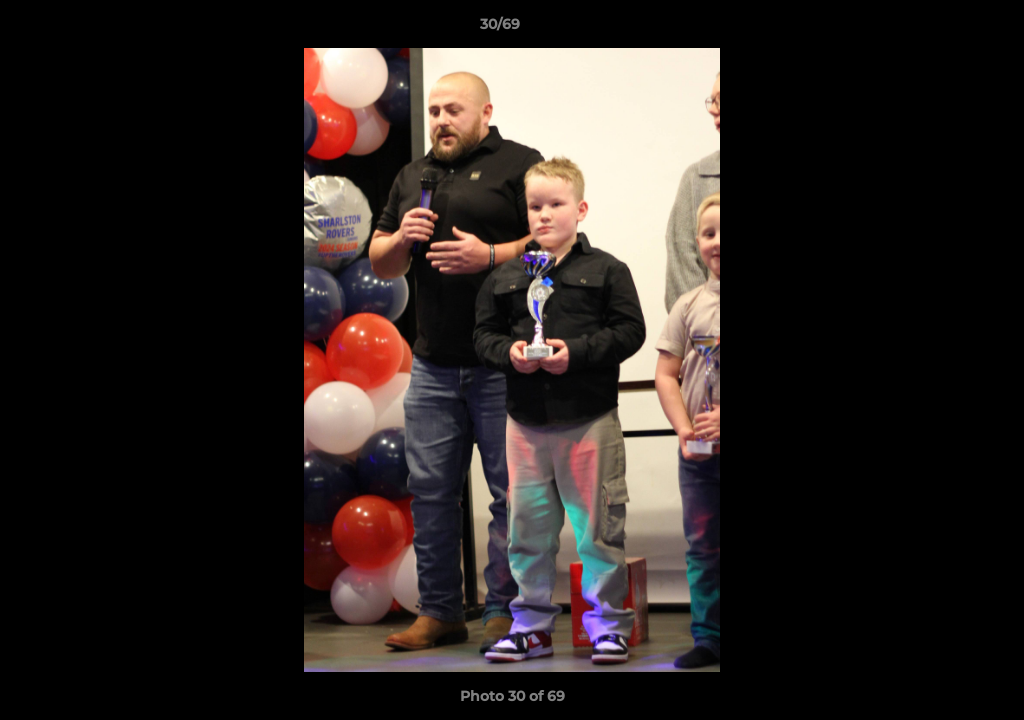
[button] (940, 29)
